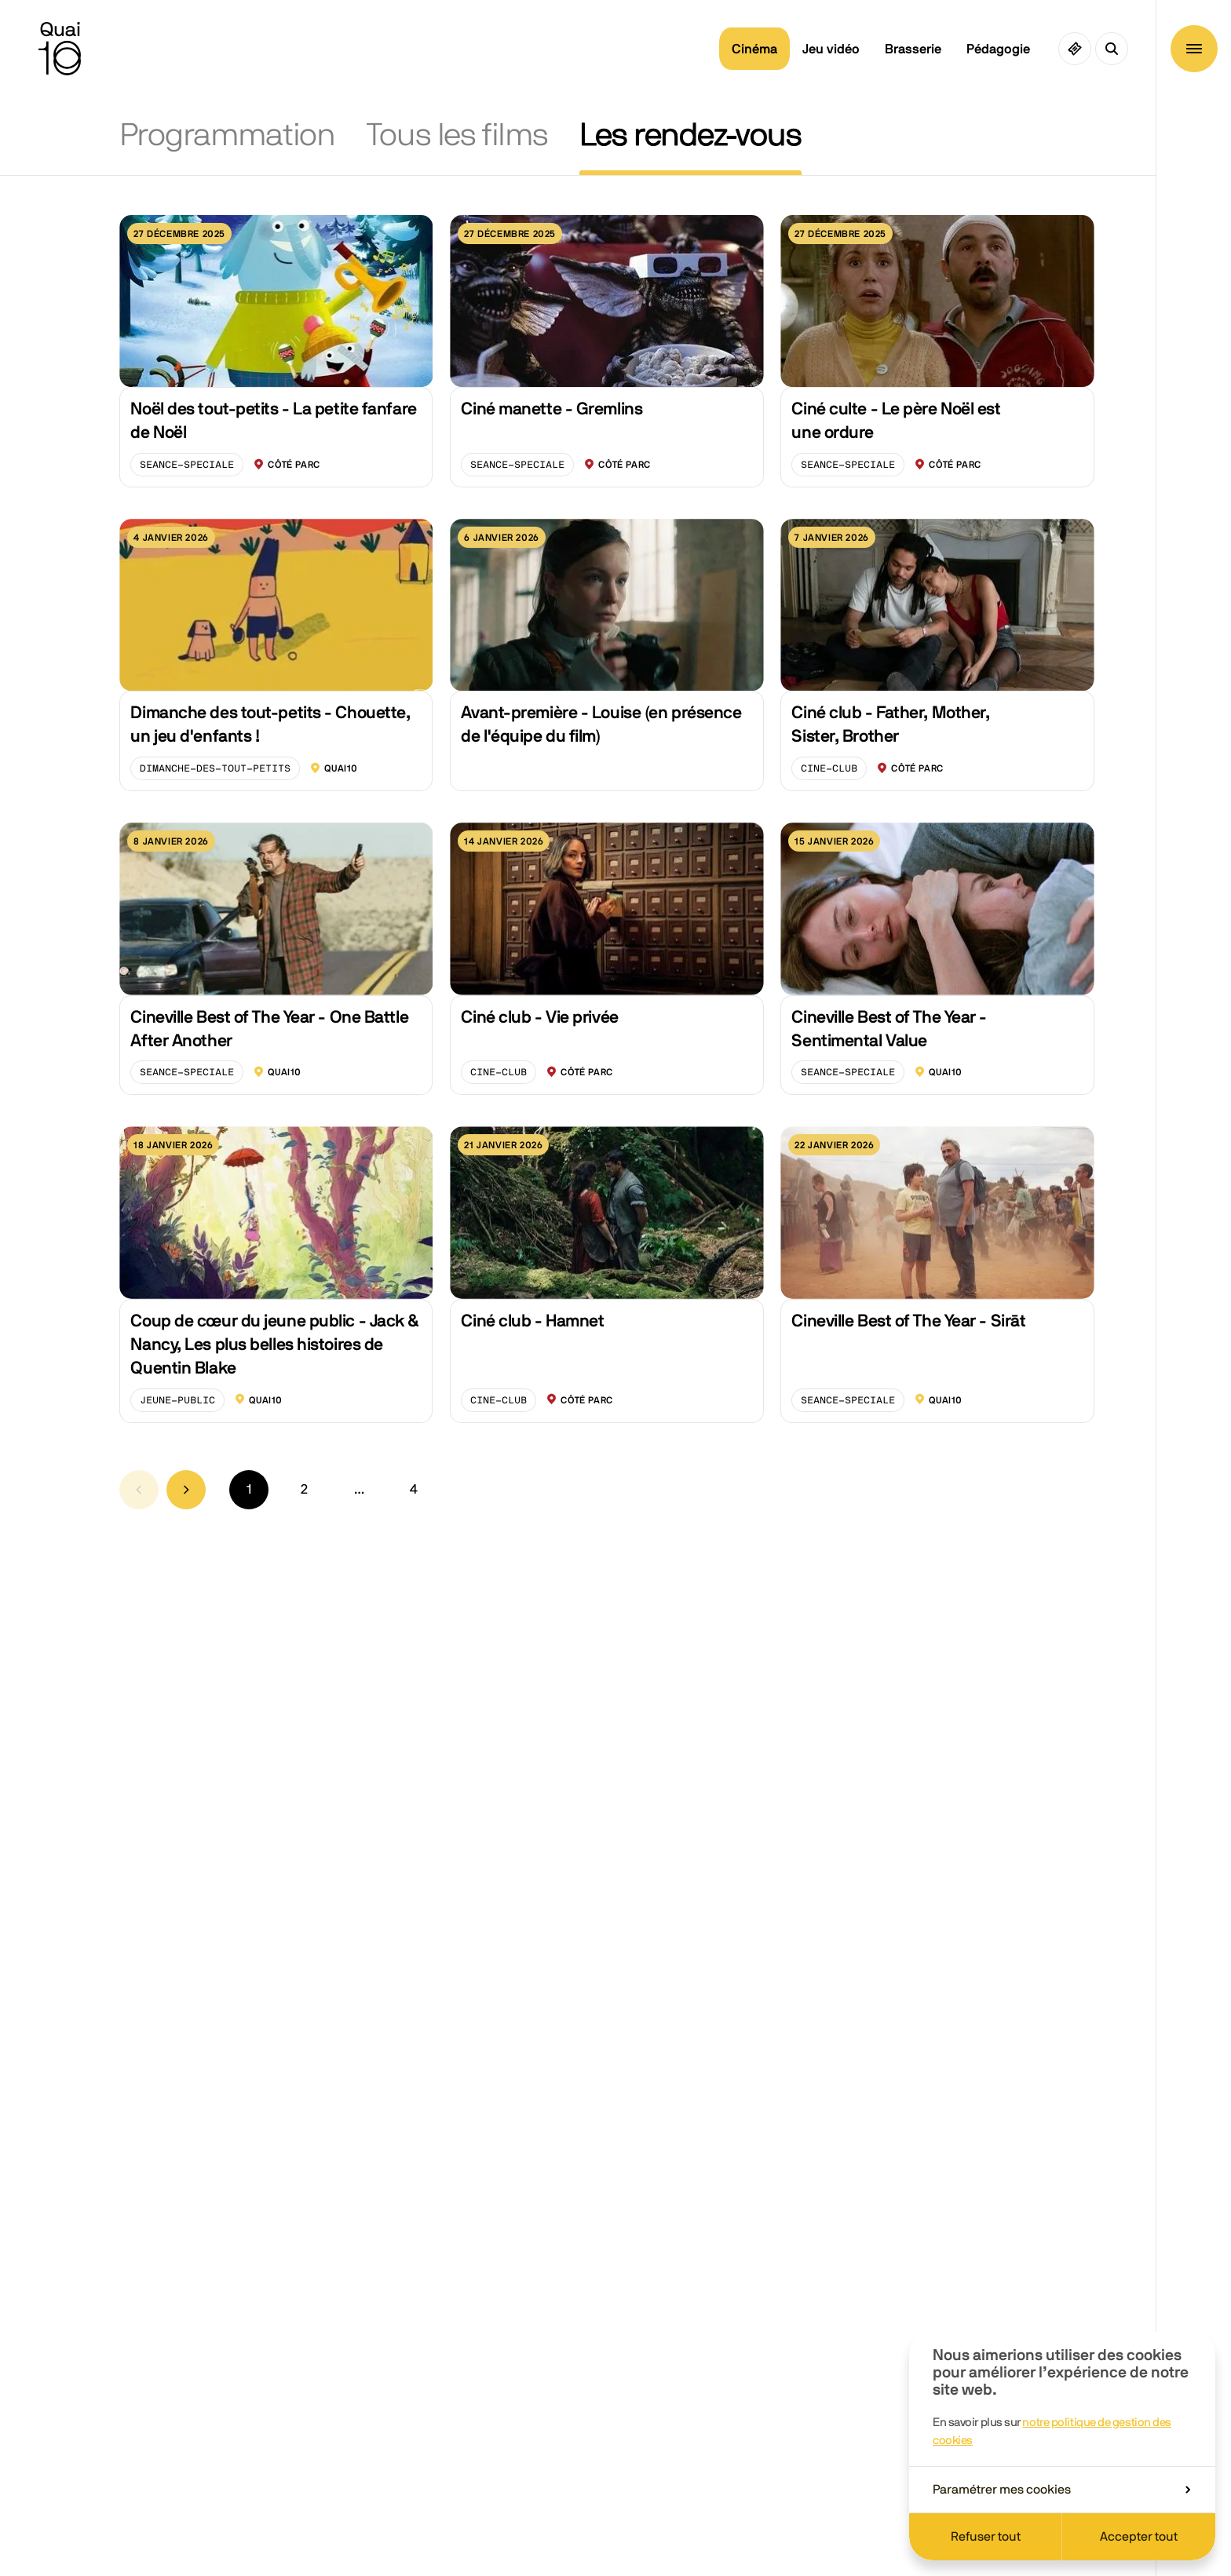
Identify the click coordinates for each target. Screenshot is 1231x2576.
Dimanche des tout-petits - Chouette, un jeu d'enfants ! (270, 724)
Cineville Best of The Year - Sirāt (908, 1321)
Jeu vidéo (831, 49)
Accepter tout (1139, 2536)
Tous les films (457, 135)
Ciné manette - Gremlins (551, 409)
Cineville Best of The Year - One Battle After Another (269, 1029)
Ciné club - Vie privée (539, 1017)
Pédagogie (998, 49)
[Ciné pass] (1074, 48)
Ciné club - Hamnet (532, 1321)
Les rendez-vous (690, 135)
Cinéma (754, 49)
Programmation (227, 135)
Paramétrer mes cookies (1061, 2489)
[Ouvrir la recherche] (1111, 48)
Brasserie (913, 49)
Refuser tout (986, 2536)
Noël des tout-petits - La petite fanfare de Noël (273, 420)
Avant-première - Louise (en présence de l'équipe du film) (601, 724)
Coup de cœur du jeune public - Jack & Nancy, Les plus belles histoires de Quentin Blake (274, 1344)
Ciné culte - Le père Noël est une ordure (895, 420)
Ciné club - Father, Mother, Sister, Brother (890, 724)
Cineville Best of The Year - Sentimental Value (889, 1029)
